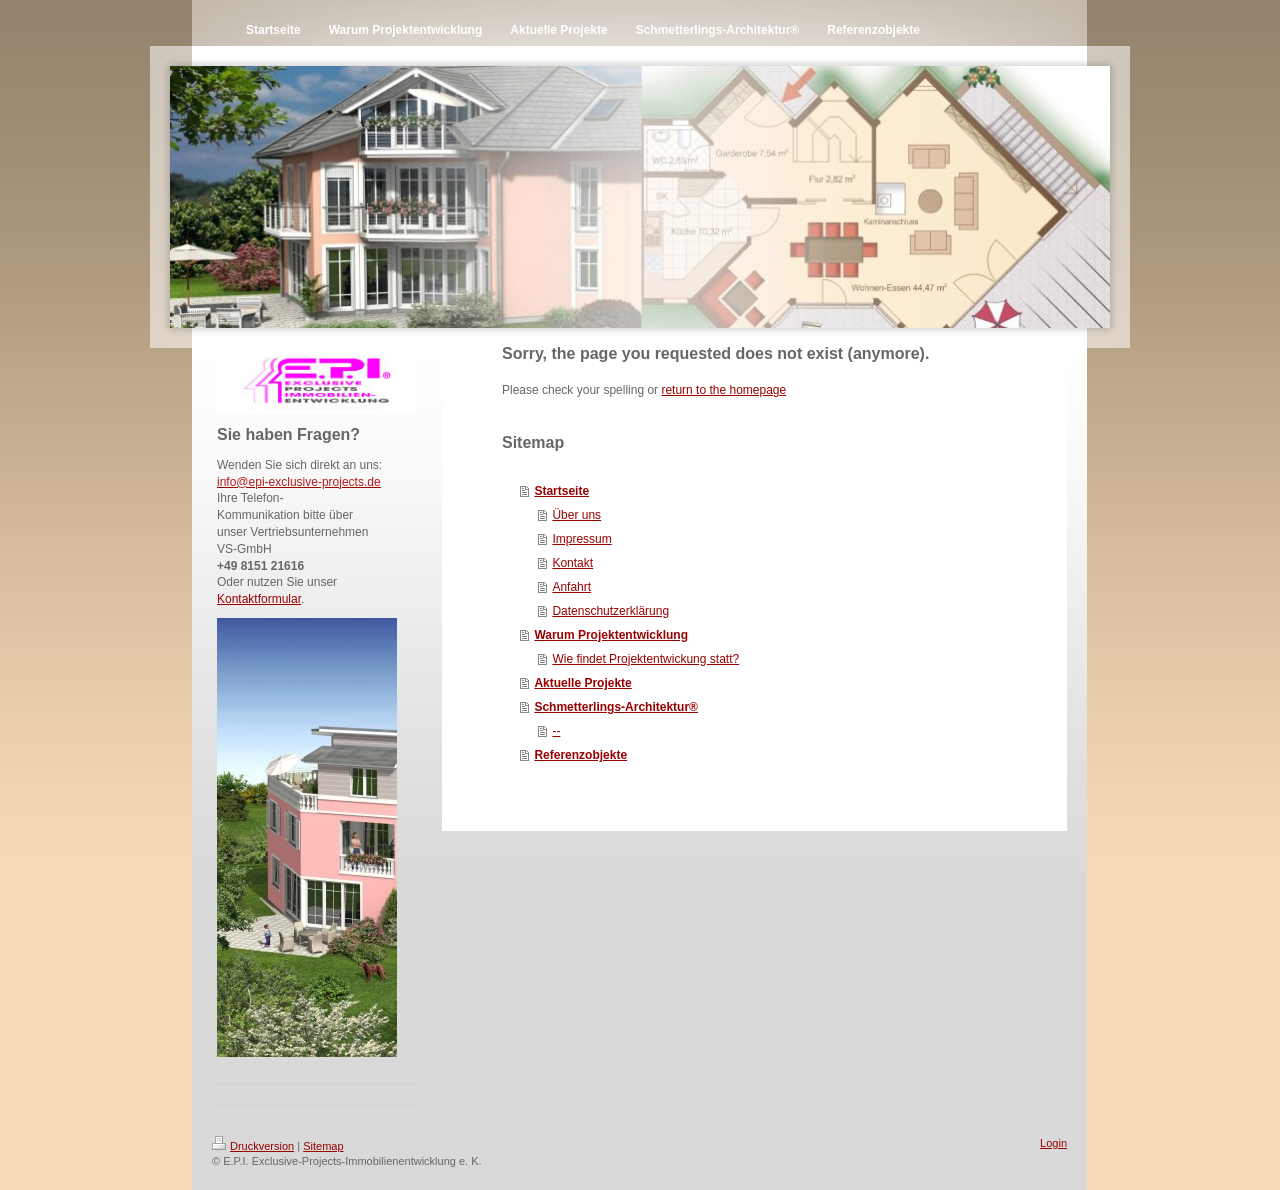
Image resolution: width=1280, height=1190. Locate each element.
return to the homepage (723, 390)
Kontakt (572, 563)
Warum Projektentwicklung (611, 635)
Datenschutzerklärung (610, 611)
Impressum (581, 539)
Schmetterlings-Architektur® (616, 707)
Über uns (576, 515)
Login (1053, 1143)
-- (556, 731)
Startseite (561, 491)
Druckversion (253, 1146)
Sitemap (323, 1146)
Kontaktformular (259, 599)
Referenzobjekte (580, 755)
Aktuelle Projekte (582, 683)
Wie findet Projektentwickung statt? (645, 659)
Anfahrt (571, 587)
